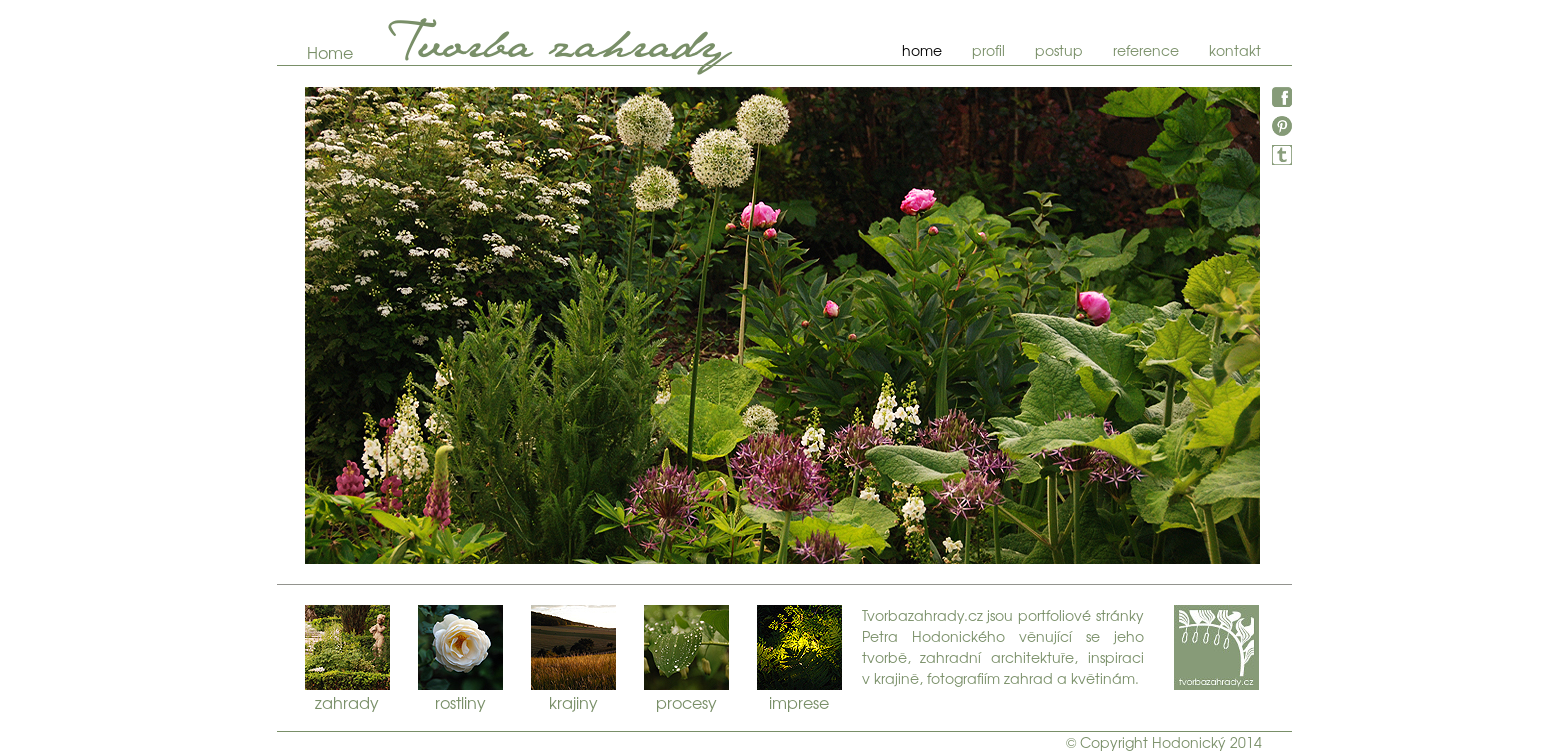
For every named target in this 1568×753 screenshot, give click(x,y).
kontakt (1235, 50)
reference (1146, 50)
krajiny (573, 647)
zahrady (347, 647)
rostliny (460, 647)
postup (1059, 50)
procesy (686, 647)
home (922, 50)
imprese (799, 647)
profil (988, 50)
